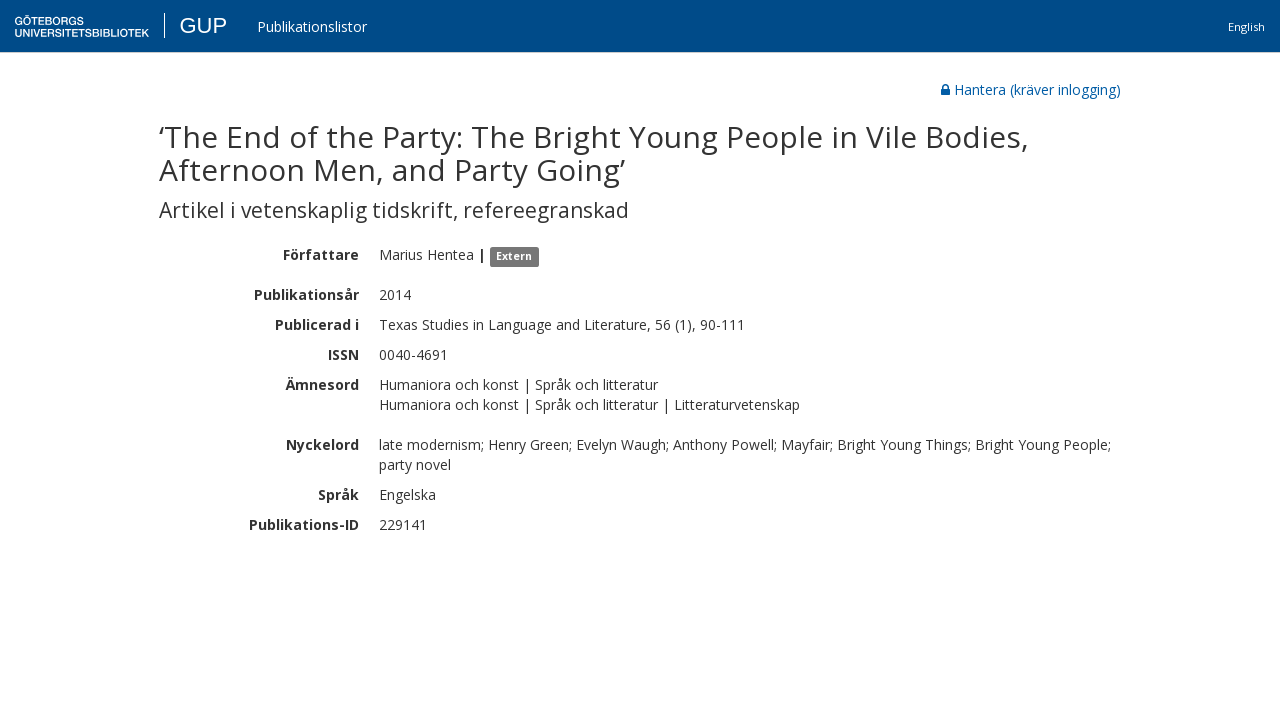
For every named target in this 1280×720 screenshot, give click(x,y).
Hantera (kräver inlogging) (1031, 89)
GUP (203, 25)
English (1246, 26)
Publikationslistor (312, 26)
